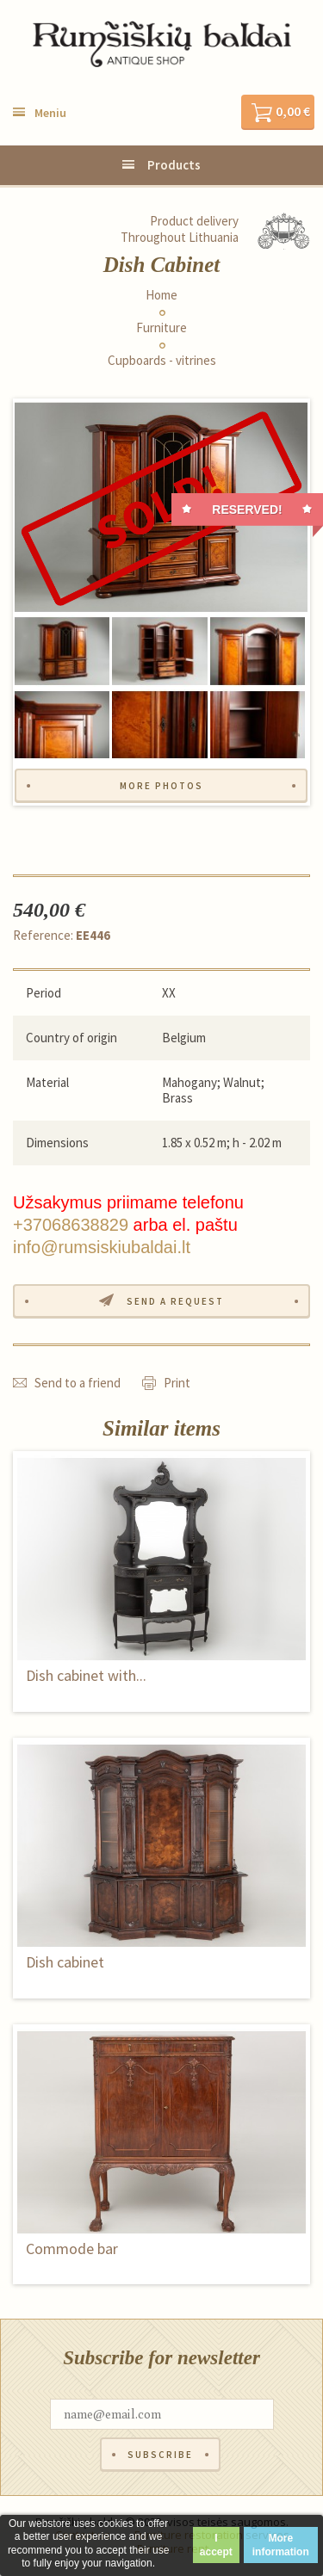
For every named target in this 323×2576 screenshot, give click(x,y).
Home (161, 295)
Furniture (161, 328)
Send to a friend (77, 1382)
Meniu (50, 113)
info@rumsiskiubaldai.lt (101, 1247)
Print (177, 1382)
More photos (161, 786)
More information (280, 2545)
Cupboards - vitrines (162, 360)
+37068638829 (70, 1224)
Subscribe (160, 2455)
